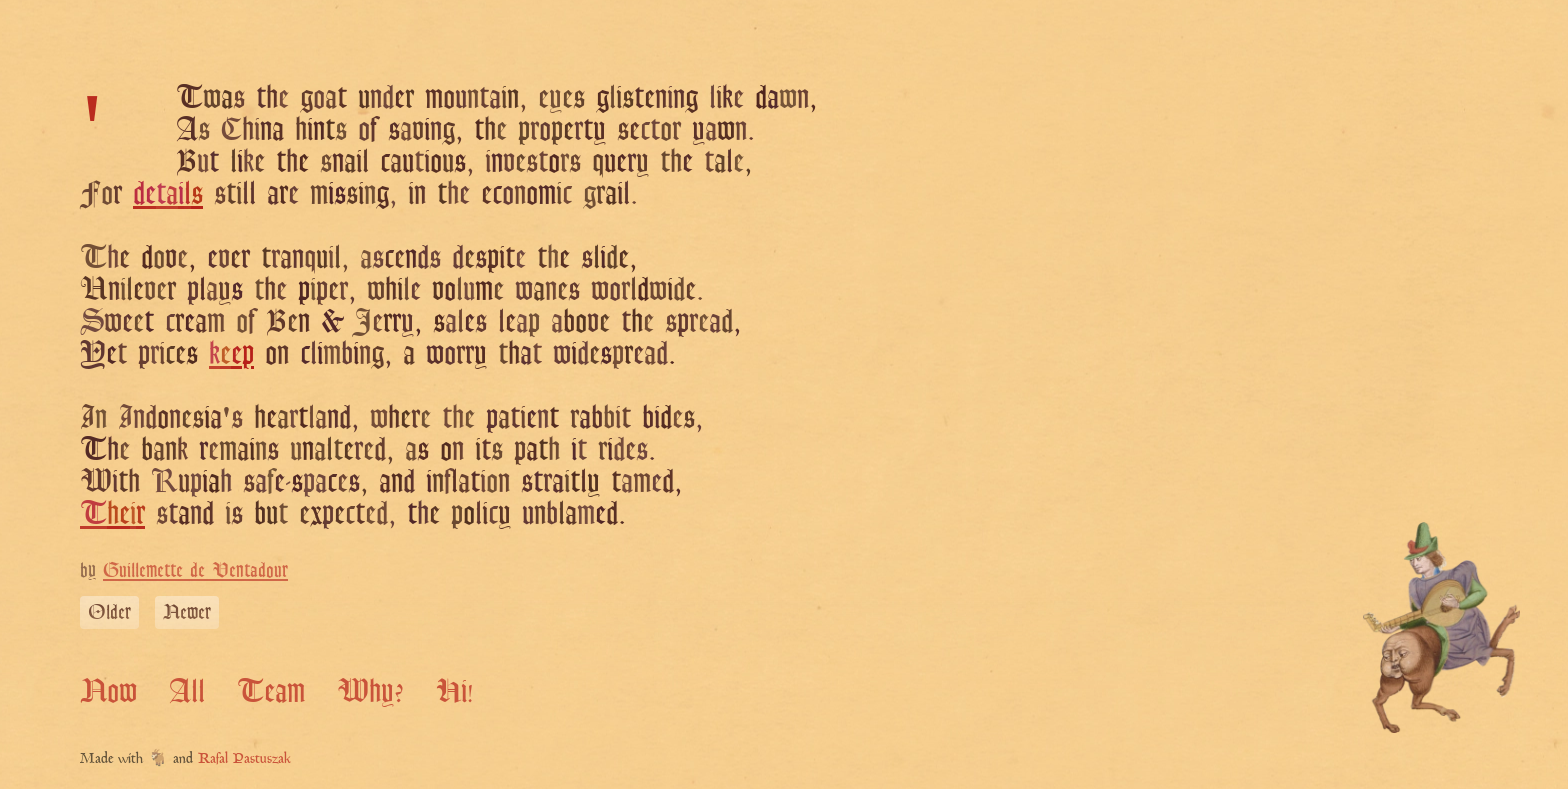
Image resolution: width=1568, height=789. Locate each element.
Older (109, 611)
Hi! (454, 690)
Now (108, 690)
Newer (187, 611)
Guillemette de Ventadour (195, 569)
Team (271, 690)
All (187, 690)
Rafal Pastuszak (244, 759)
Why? (370, 690)
